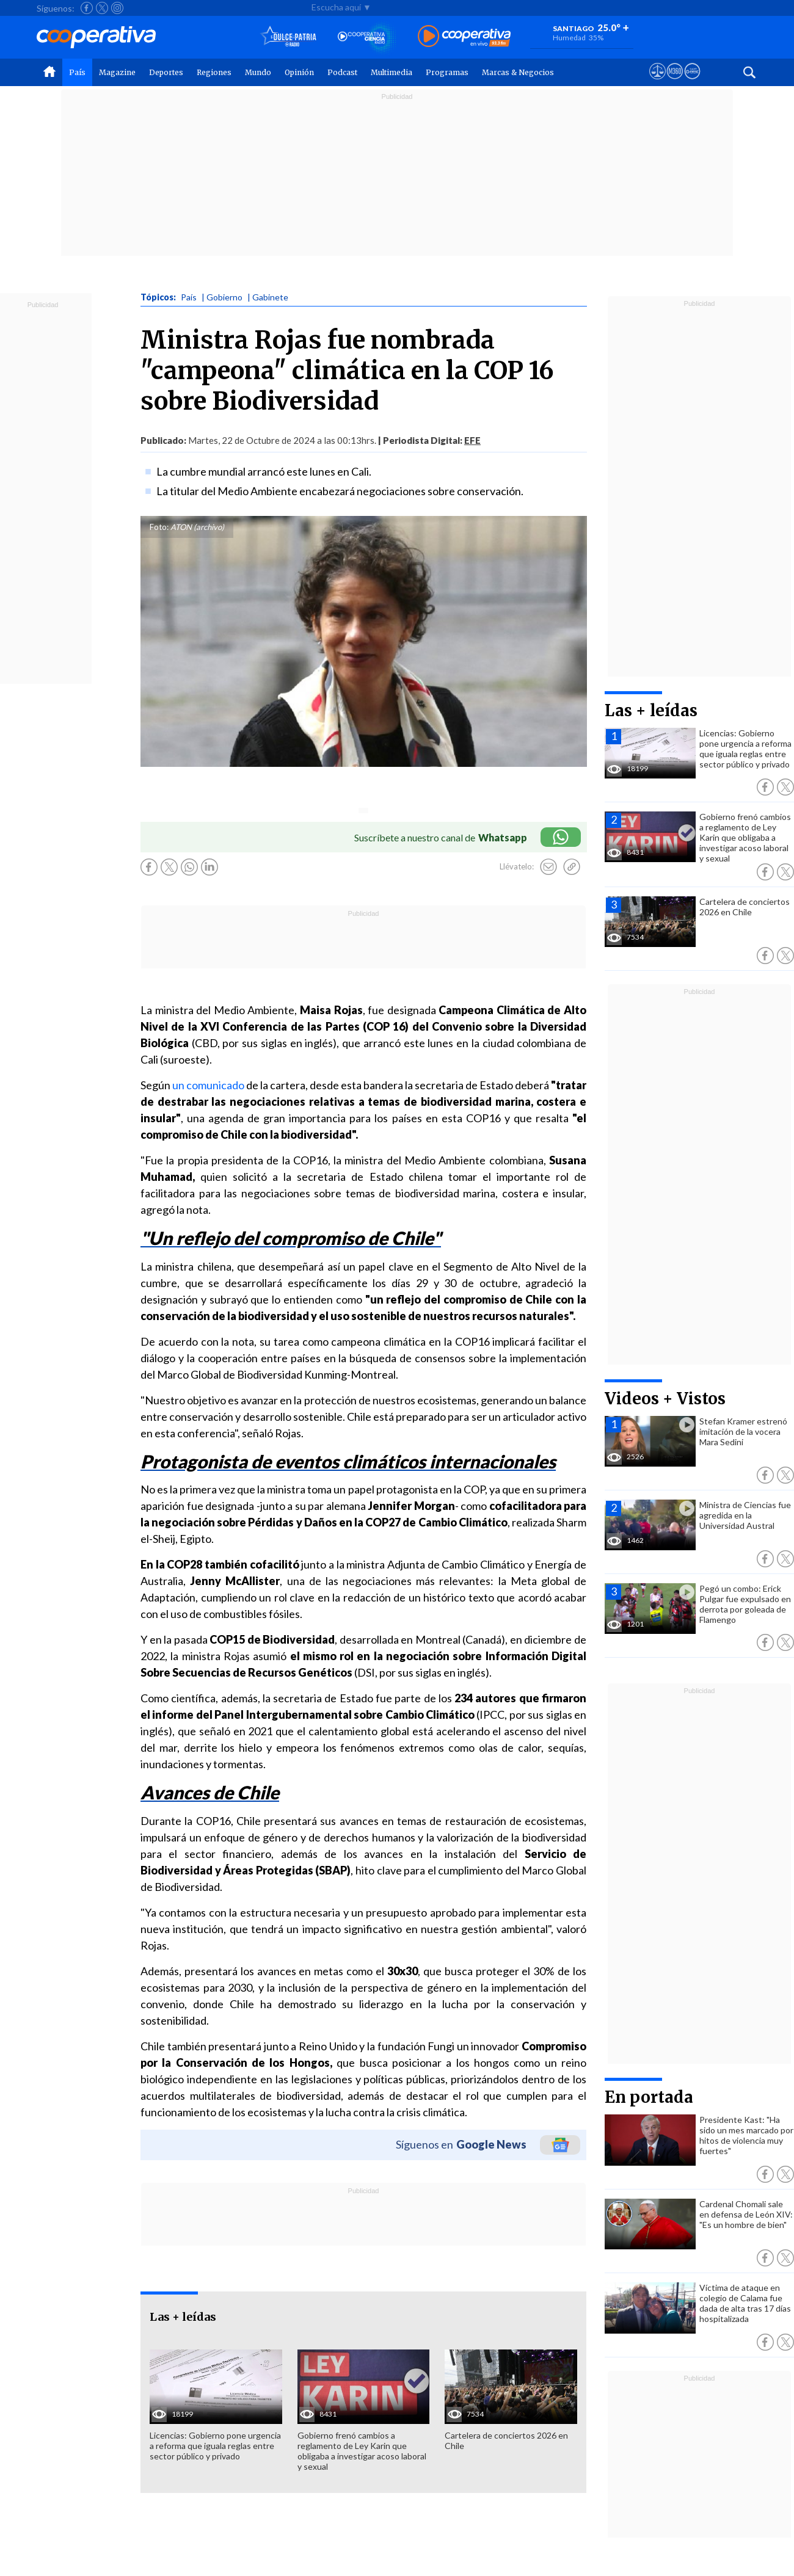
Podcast (342, 72)
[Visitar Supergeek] (692, 82)
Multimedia (391, 72)
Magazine (117, 72)
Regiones (214, 72)
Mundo (258, 72)
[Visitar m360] (674, 82)
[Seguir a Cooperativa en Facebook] (87, 8)
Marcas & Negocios (518, 72)
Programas (447, 72)
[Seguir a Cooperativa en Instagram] (117, 8)
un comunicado (208, 1085)
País (77, 72)
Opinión (299, 72)
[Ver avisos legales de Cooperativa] (657, 82)
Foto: (159, 527)
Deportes (166, 72)
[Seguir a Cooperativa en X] (102, 8)
